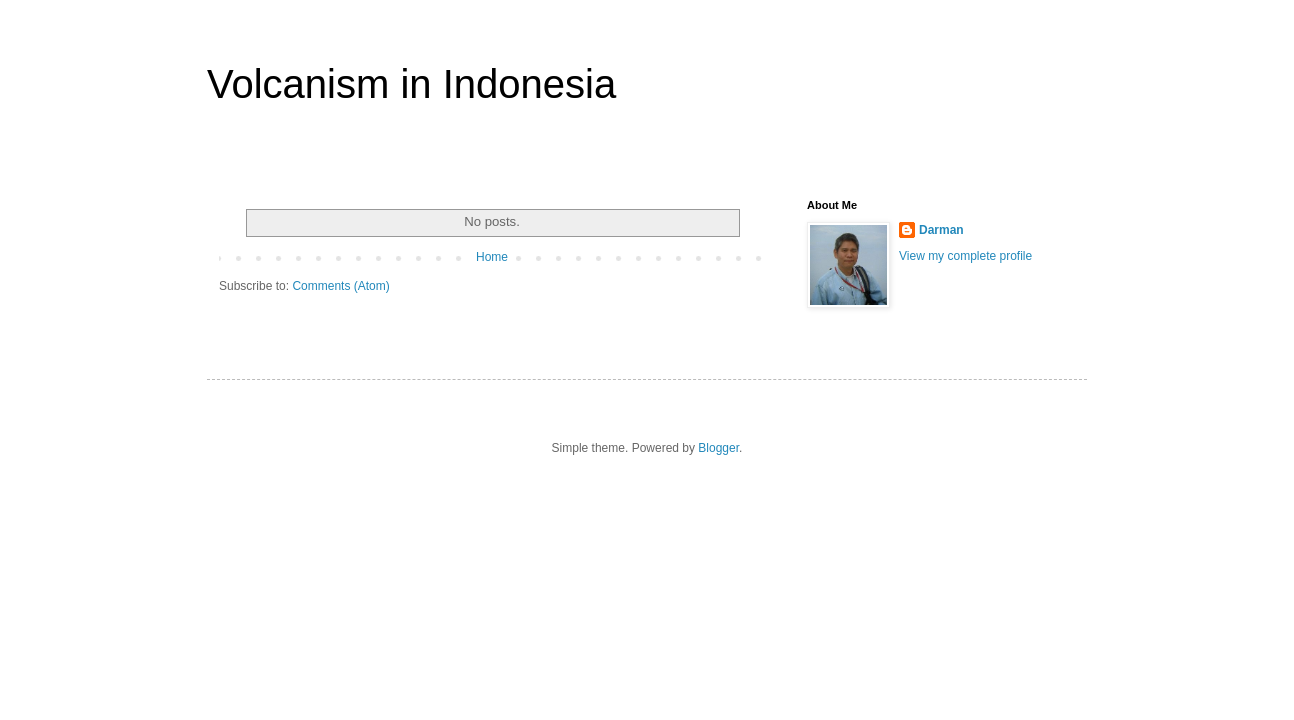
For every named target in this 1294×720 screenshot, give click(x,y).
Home (492, 257)
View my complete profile (965, 256)
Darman (941, 230)
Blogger (718, 448)
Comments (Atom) (340, 286)
